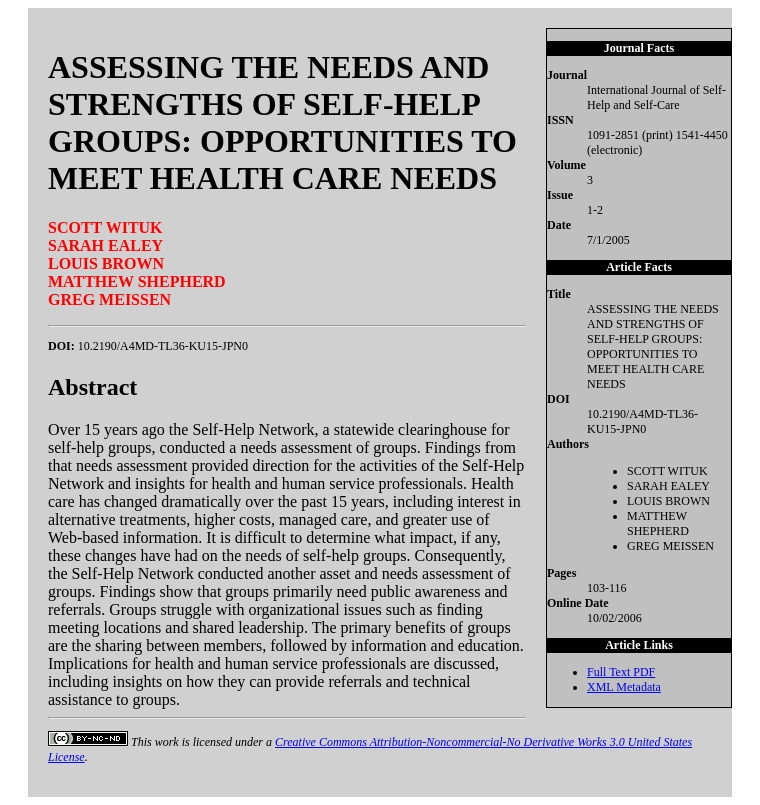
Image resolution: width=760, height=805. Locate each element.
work (167, 742)
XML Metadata (624, 687)
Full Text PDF (621, 672)
